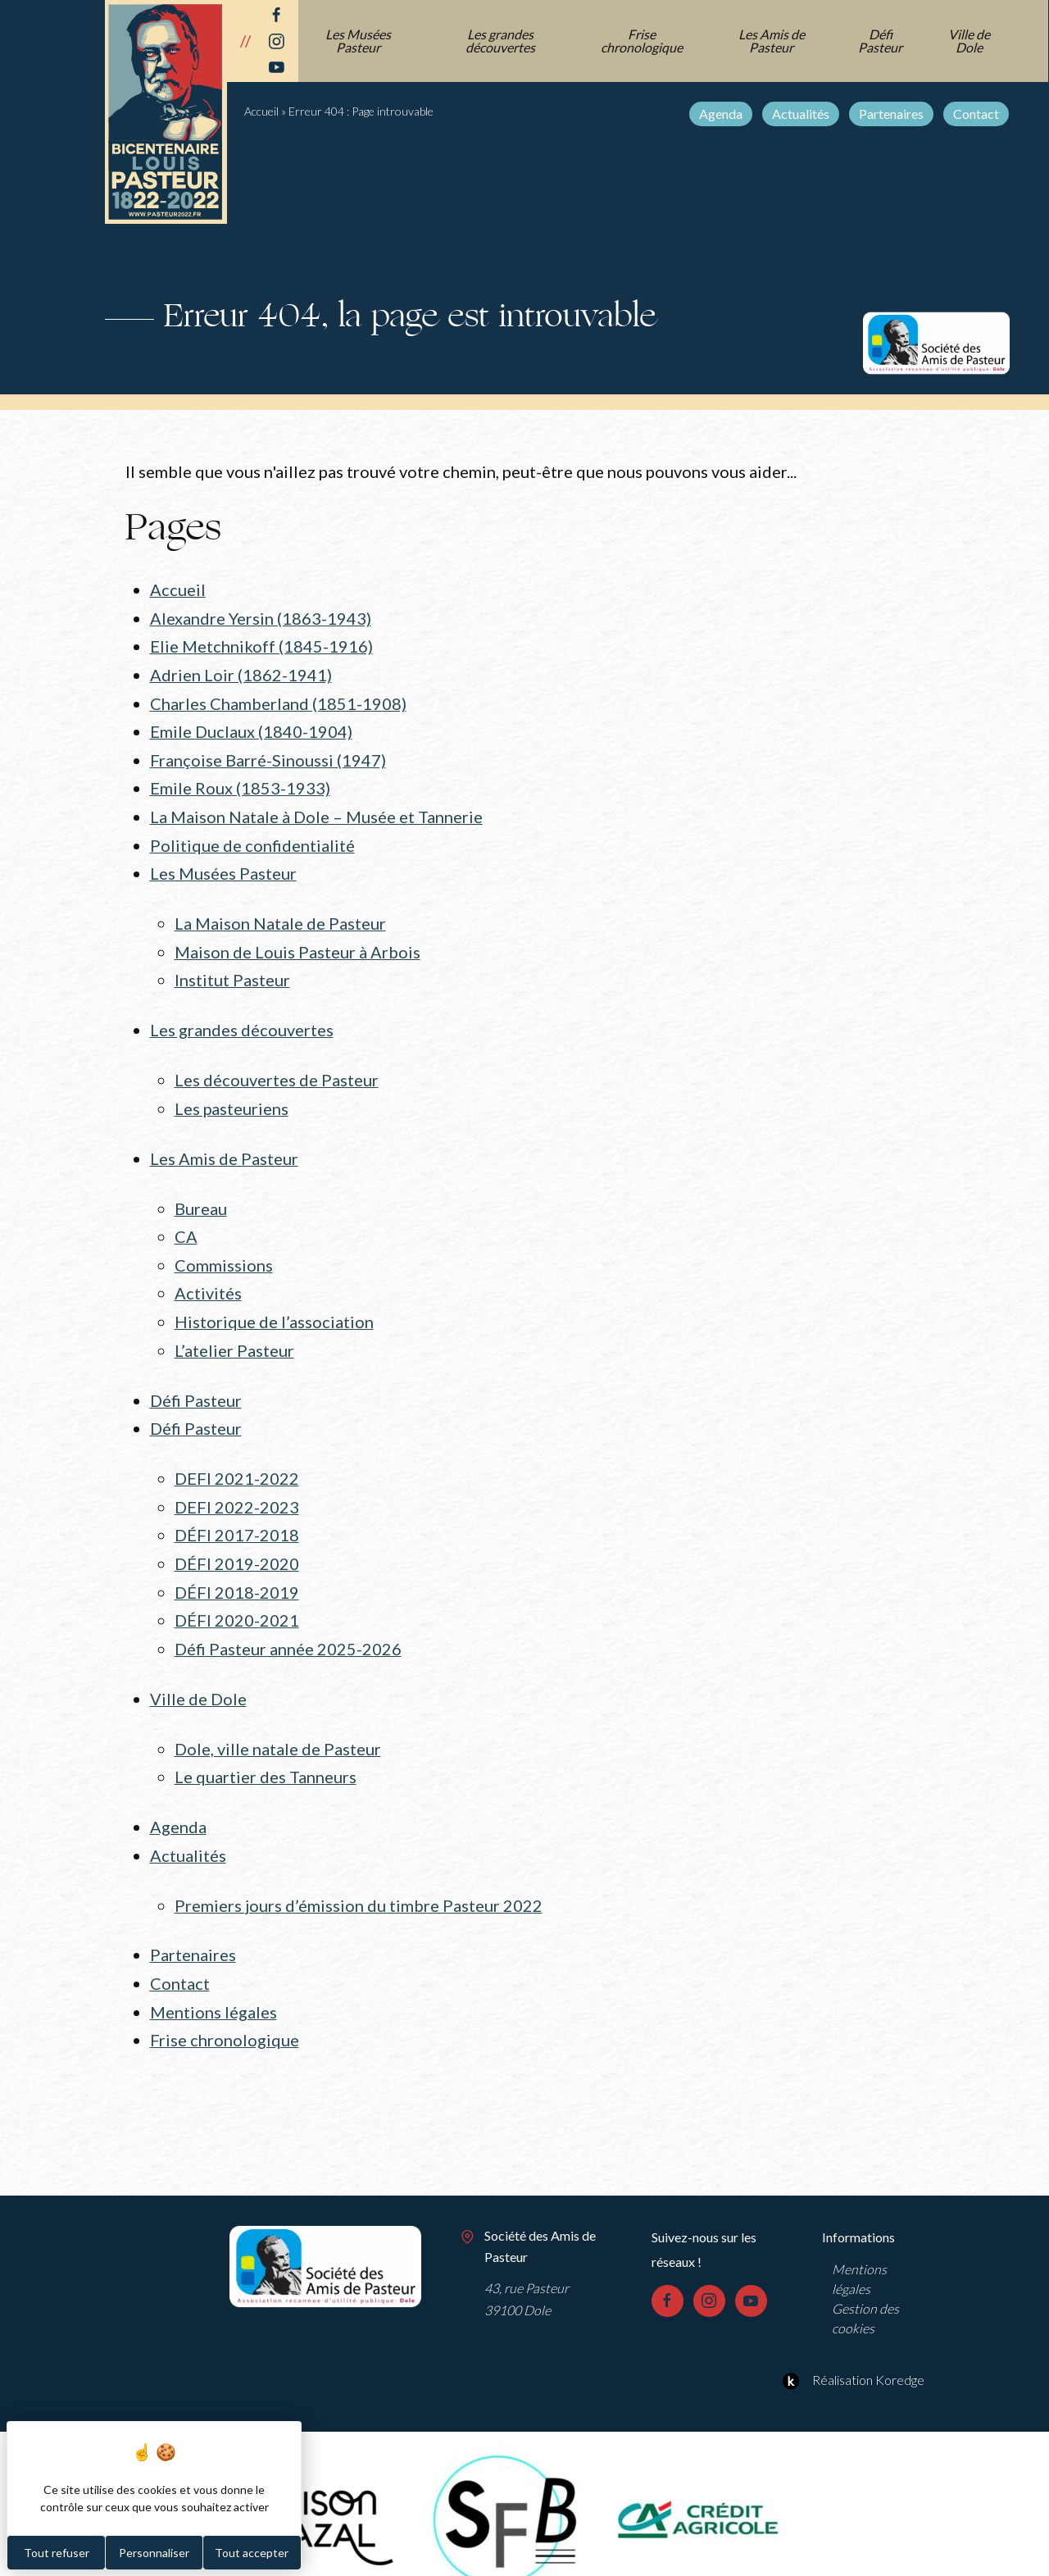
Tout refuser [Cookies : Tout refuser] (56, 2553)
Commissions (224, 1250)
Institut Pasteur (232, 971)
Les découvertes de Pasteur (277, 1069)
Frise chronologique (642, 40)
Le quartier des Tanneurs (265, 1752)
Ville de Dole (970, 40)
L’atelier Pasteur (234, 1334)
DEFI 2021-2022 (237, 1459)
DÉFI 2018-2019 (237, 1570)
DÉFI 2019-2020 (237, 1543)
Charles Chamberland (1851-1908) (278, 700)
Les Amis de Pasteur (772, 40)
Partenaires (892, 113)
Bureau (201, 1195)
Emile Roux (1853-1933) (240, 783)
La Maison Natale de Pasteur (280, 916)
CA (186, 1223)
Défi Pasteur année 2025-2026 (288, 1626)
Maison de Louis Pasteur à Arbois (297, 943)
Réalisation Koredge (851, 2349)
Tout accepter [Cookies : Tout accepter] (251, 2553)
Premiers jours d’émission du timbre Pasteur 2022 (359, 1877)
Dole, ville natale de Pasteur (278, 1724)
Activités (208, 1278)
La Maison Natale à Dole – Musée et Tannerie (316, 811)
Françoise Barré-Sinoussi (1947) (268, 756)
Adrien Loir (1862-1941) (241, 672)
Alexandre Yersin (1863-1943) (260, 617)
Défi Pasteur (881, 40)
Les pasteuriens (232, 1097)
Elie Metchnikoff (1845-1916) (261, 645)
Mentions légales (213, 1982)
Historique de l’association (274, 1306)
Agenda (721, 113)
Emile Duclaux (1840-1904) (251, 728)
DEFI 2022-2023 (237, 1487)
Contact (977, 113)
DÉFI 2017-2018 (237, 1515)
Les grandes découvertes (500, 40)
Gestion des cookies (865, 2287)
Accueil (261, 111)
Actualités (801, 113)
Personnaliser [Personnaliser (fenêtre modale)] (154, 2553)
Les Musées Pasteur (359, 40)
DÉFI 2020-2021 (237, 1598)
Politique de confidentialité (252, 839)
